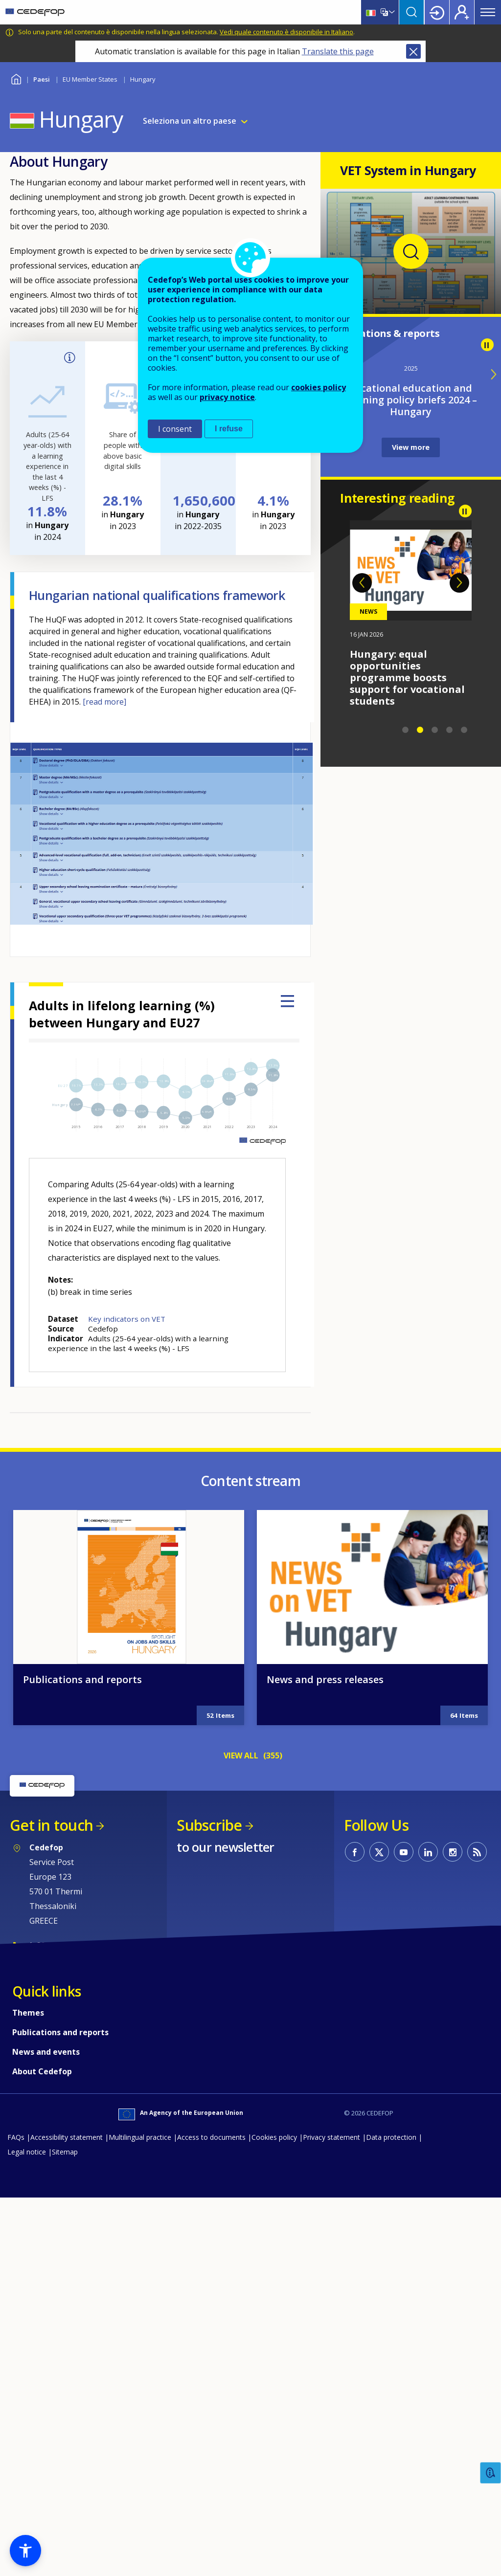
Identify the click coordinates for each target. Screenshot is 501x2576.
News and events (46, 2443)
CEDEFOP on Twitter (379, 2243)
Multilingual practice (140, 2528)
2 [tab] (420, 730)
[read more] (104, 701)
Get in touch (51, 2216)
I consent (175, 428)
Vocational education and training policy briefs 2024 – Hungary (411, 399)
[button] (25, 2550)
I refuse (229, 428)
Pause (487, 344)
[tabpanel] (411, 614)
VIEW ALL (241, 2146)
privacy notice (227, 397)
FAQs (15, 2528)
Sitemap (65, 2543)
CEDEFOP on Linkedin (428, 2243)
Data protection (391, 2528)
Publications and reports (82, 2070)
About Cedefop (42, 2462)
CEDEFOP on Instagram (452, 2243)
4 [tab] (450, 730)
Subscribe (209, 2216)
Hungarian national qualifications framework (157, 595)
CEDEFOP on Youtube (403, 2243)
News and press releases (325, 2070)
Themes (28, 2403)
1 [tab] (405, 730)
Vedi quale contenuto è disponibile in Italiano (286, 31)
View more (411, 447)
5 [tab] (464, 730)
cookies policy (318, 387)
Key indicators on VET (126, 1319)
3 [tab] (435, 730)
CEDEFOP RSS (477, 2243)
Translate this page (338, 51)
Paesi (41, 79)
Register (462, 12)
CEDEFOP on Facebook (354, 2243)
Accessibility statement (66, 2528)
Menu (487, 12)
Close (413, 51)
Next (459, 583)
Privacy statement (331, 2528)
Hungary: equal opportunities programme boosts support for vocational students (407, 677)
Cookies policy (274, 2528)
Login (437, 12)
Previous (362, 583)
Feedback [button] (490, 2473)
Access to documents (211, 2528)
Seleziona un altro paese (189, 120)
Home (16, 78)
